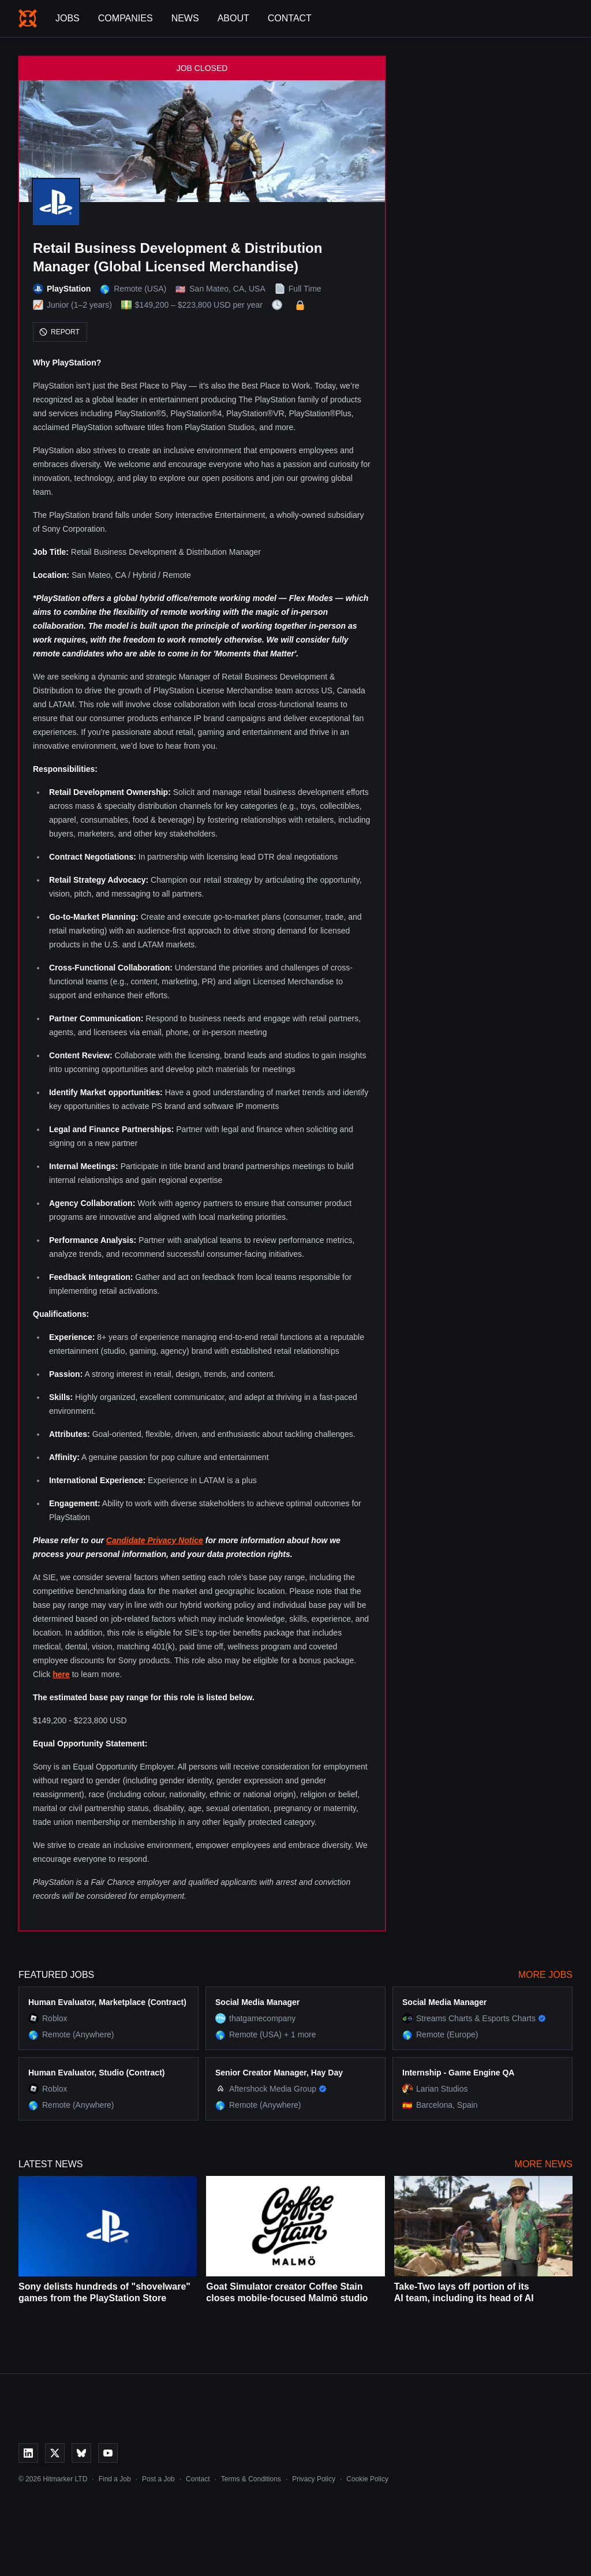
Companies (125, 18)
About (233, 18)
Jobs (67, 18)
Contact (290, 18)
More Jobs (545, 1975)
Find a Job (115, 2479)
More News (544, 2164)
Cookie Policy (367, 2479)
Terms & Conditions (251, 2479)
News (185, 18)
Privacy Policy (313, 2479)
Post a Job (158, 2479)
